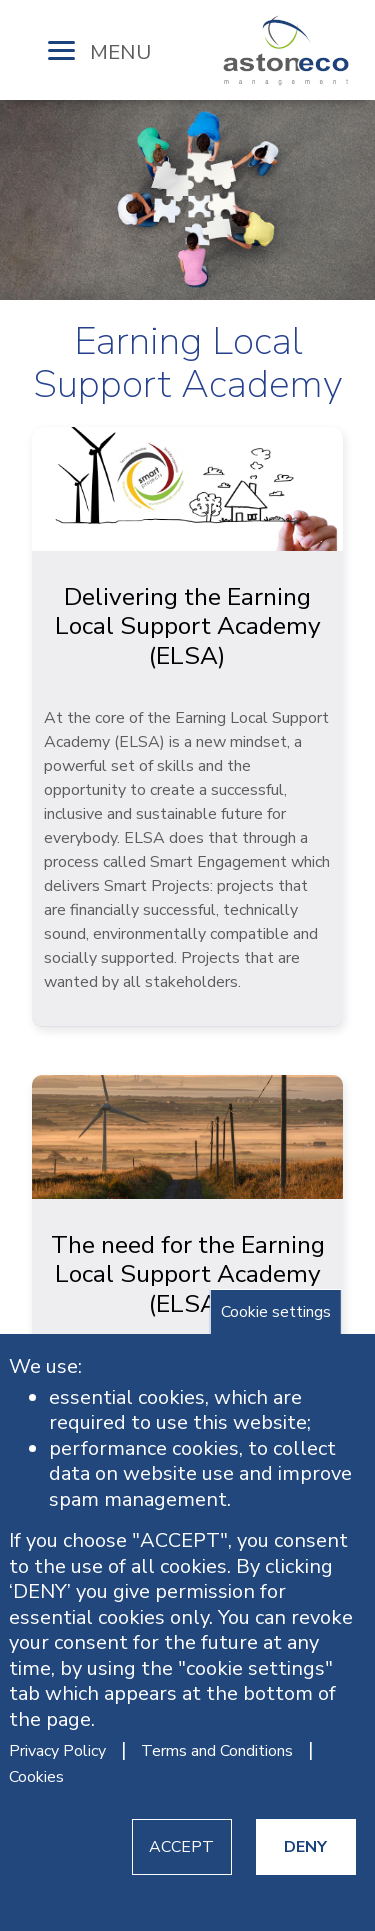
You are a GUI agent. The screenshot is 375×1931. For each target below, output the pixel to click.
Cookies (36, 1777)
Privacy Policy (57, 1751)
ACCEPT (181, 1847)
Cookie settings (276, 1312)
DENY (305, 1847)
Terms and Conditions (217, 1751)
